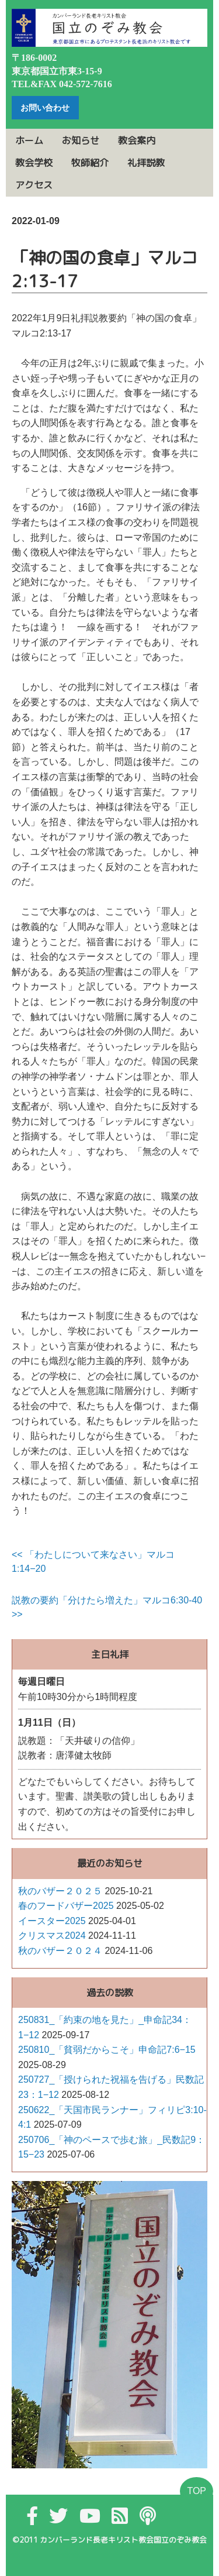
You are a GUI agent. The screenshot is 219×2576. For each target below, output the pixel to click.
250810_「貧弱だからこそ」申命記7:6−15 (107, 2050)
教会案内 (136, 140)
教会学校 (34, 162)
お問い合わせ (44, 107)
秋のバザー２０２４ (60, 1951)
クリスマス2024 (52, 1935)
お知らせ (80, 140)
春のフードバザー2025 (66, 1906)
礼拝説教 (146, 162)
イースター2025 (52, 1921)
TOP (196, 2491)
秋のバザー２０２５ (60, 1891)
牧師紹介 (90, 162)
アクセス (34, 184)
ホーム (29, 140)
